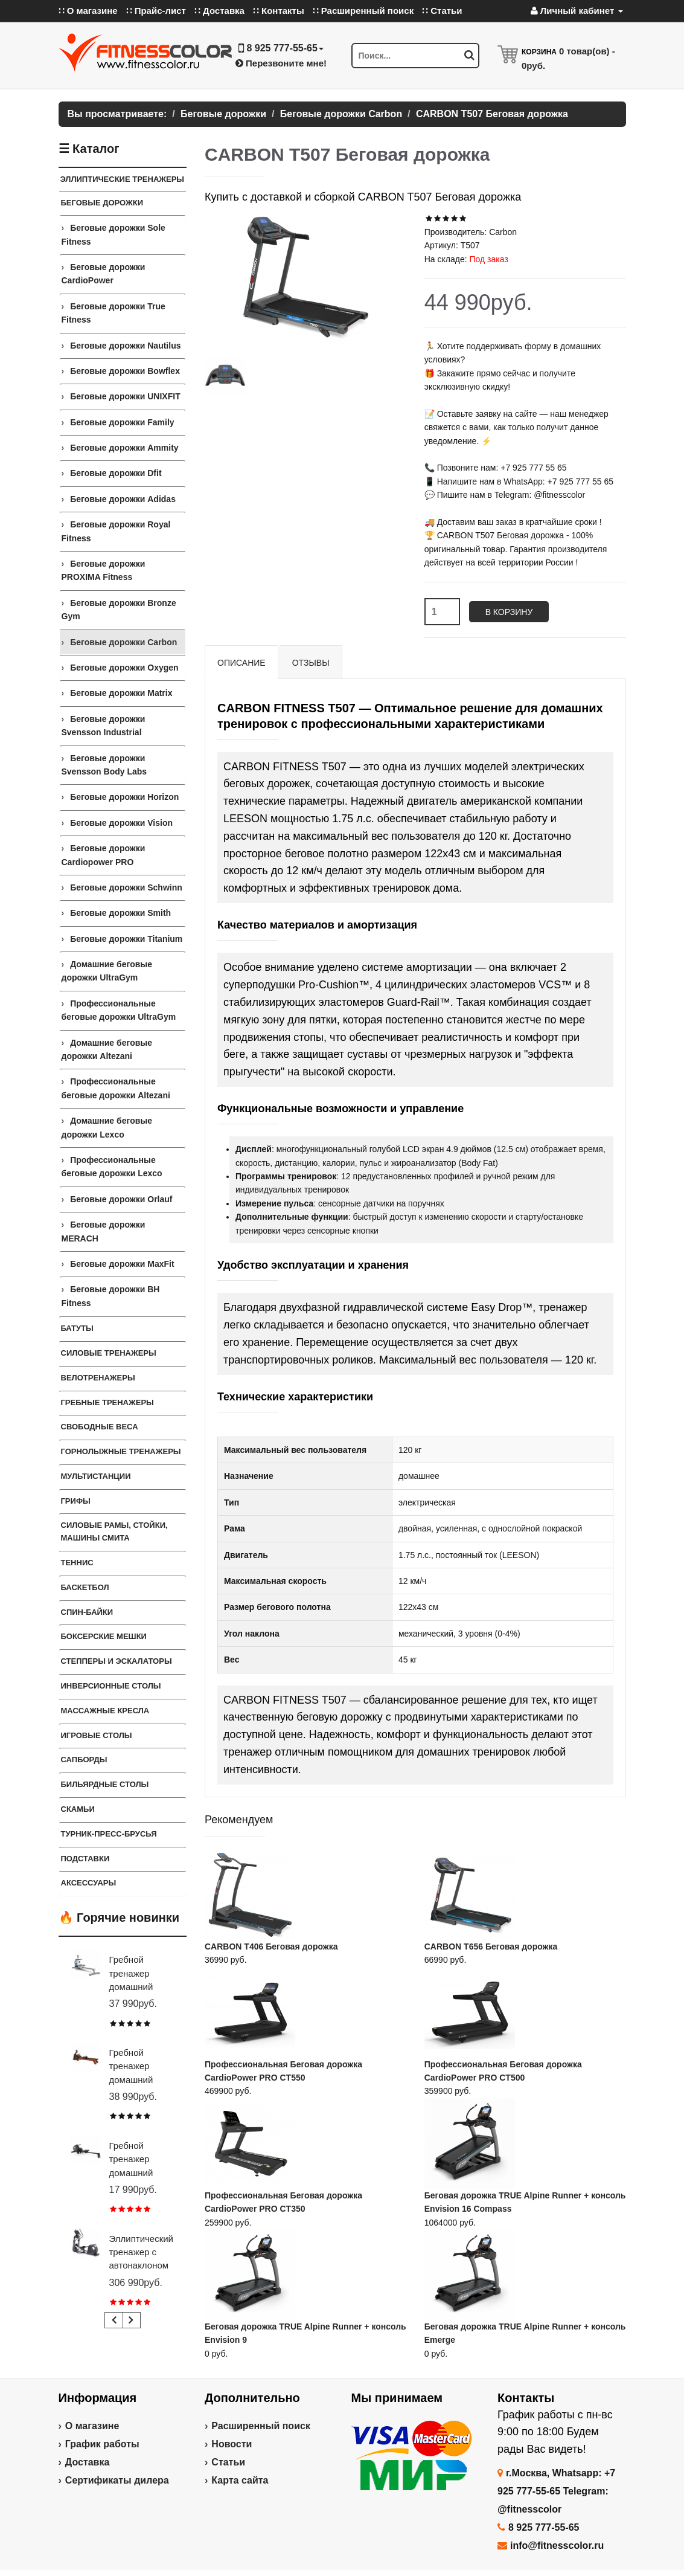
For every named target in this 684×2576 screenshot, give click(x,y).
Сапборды (84, 1759)
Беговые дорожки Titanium (126, 939)
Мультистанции (96, 1476)
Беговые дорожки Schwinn (126, 887)
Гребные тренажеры (107, 1402)
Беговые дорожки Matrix (121, 693)
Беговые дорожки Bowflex (125, 371)
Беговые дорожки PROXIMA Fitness (103, 570)
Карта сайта (239, 2480)
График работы (102, 2444)
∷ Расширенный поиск (363, 10)
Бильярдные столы (105, 1784)
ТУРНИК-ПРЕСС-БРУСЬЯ (109, 1833)
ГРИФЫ (76, 1500)
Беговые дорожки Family (122, 422)
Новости (231, 2444)
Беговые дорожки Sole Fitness (113, 234)
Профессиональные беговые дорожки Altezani (116, 1088)
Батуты (77, 1328)
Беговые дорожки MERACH (103, 1231)
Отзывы (311, 663)
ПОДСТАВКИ (85, 1858)
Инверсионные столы (111, 1685)
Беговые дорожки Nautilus (125, 345)
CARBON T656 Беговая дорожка (491, 1946)
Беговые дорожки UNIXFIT (125, 396)
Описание (241, 663)
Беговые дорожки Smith (120, 913)
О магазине (92, 2426)
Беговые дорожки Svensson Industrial (103, 725)
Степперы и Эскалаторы (116, 1661)
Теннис (77, 1562)
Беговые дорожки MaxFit (122, 1264)
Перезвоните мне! (281, 63)
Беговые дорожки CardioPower (103, 273)
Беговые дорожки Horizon (124, 797)
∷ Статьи (442, 10)
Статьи (228, 2462)
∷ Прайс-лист (156, 10)
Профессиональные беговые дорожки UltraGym (119, 1010)
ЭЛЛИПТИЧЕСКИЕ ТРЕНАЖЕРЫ (122, 179)
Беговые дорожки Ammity (124, 447)
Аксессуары (89, 1882)
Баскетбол (85, 1587)
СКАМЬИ (78, 1809)
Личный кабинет (577, 10)
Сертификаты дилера (117, 2480)
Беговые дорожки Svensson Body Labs (104, 764)
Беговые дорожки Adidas (123, 499)
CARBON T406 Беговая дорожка (271, 1946)
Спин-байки (87, 1612)
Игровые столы (96, 1735)
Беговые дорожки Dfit (115, 473)
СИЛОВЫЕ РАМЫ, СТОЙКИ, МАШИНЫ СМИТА (114, 1531)
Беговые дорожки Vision (121, 823)
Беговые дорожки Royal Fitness (116, 531)
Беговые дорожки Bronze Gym (119, 609)
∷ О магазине (88, 10)
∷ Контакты (278, 10)
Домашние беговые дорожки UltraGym (107, 970)
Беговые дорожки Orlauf (121, 1199)
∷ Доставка (219, 10)
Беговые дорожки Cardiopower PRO (103, 854)
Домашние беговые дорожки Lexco (107, 1127)
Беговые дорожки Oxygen (124, 667)
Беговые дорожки (102, 202)
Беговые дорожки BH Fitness (111, 1295)
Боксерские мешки (104, 1636)
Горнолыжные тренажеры (121, 1451)
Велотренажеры (98, 1377)
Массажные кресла (105, 1710)
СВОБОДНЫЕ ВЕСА (99, 1426)
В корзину (509, 612)
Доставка (87, 2462)
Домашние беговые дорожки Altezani (107, 1049)
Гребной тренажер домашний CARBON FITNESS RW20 (141, 2172)
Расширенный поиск (260, 2426)
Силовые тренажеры (108, 1352)
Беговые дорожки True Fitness (113, 312)
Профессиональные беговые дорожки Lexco (112, 1166)
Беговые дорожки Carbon (123, 642)
